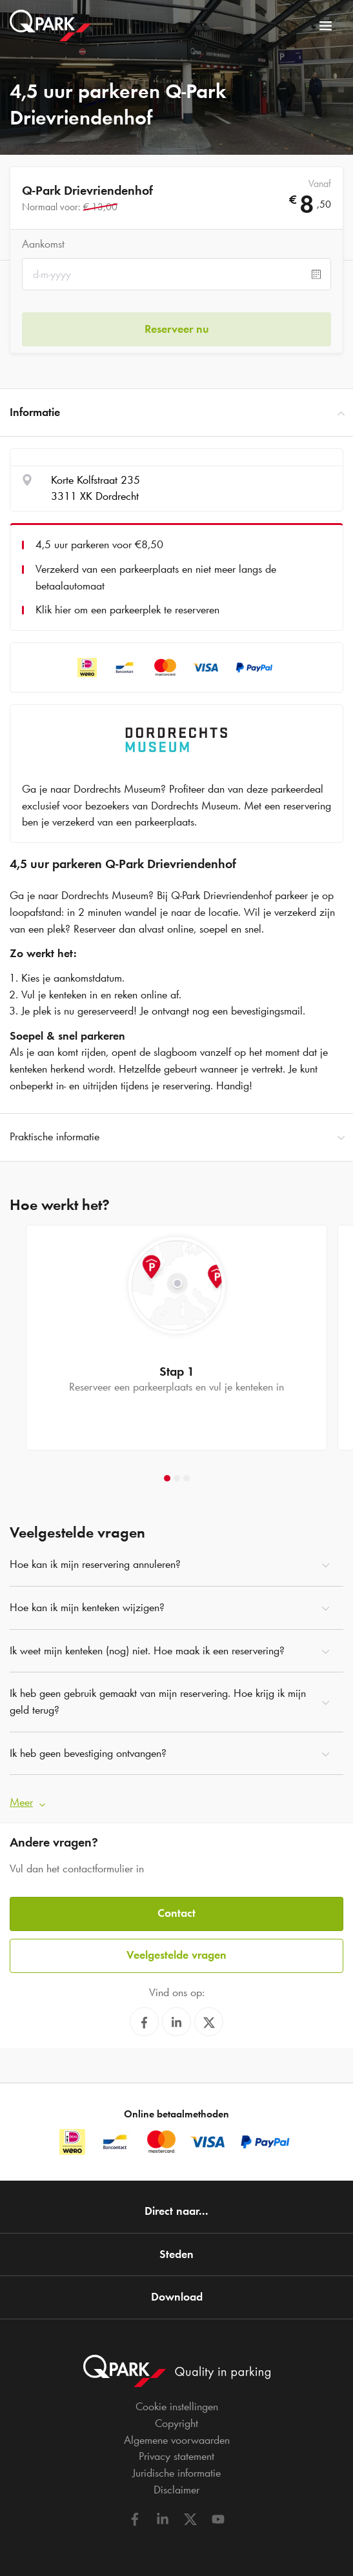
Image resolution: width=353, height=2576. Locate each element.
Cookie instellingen (177, 2406)
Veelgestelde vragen (176, 1955)
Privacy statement (176, 2456)
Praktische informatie (176, 1137)
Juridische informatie (176, 2473)
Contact (176, 1913)
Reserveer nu (177, 329)
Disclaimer (176, 2489)
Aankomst (43, 244)
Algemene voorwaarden (177, 2440)
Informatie (176, 412)
